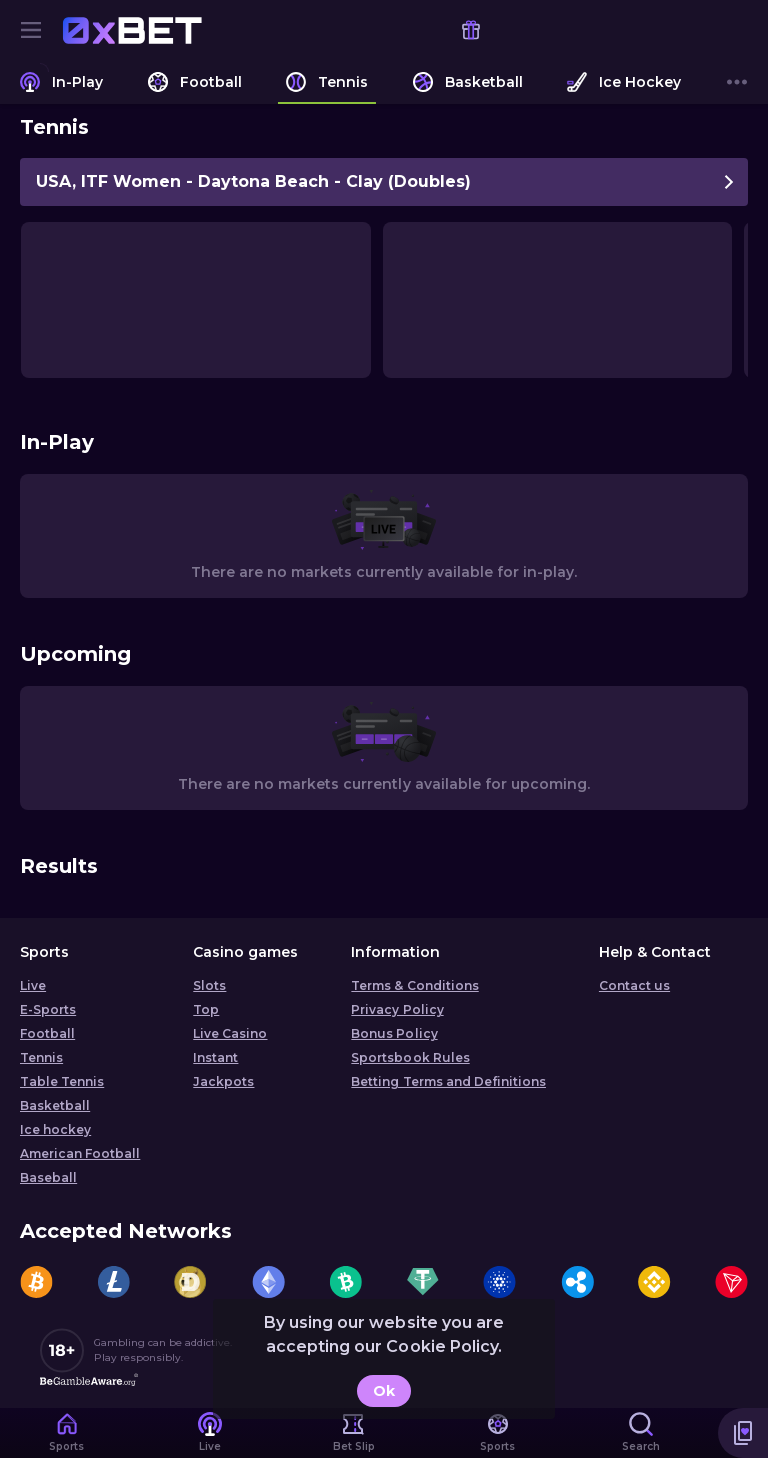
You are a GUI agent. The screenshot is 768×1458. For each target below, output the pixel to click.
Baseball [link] (48, 1177)
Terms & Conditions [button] (414, 985)
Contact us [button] (634, 985)
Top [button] (206, 1009)
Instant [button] (215, 1057)
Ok (384, 1391)
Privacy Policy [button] (397, 1009)
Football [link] (47, 1033)
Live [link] (33, 985)
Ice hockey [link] (55, 1129)
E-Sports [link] (48, 1009)
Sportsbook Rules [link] (410, 1057)
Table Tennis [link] (62, 1081)
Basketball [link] (55, 1105)
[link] (132, 30)
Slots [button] (209, 985)
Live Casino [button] (230, 1033)
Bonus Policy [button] (394, 1033)
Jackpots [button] (223, 1081)
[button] (743, 1433)
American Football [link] (80, 1153)
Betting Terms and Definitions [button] (448, 1081)
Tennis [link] (41, 1057)
